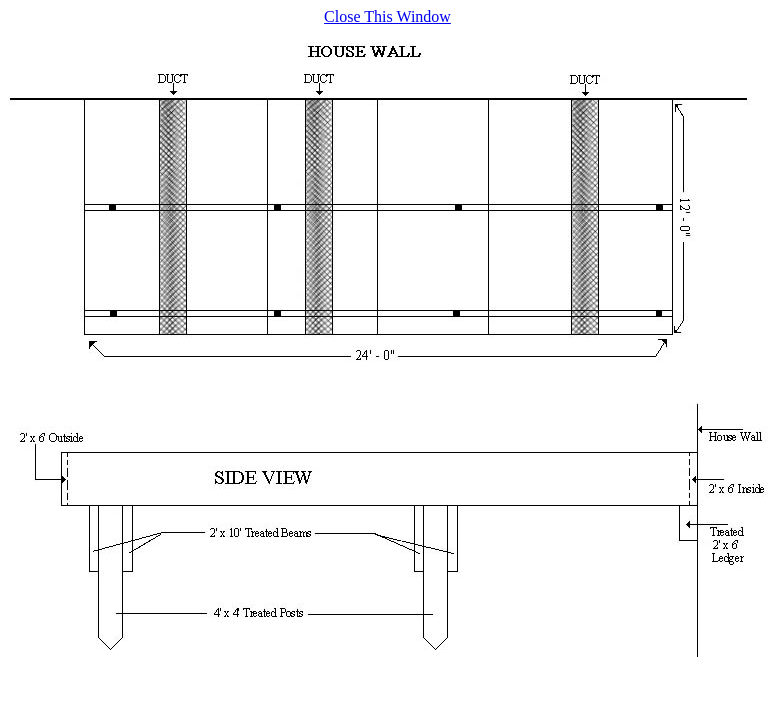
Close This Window (387, 16)
